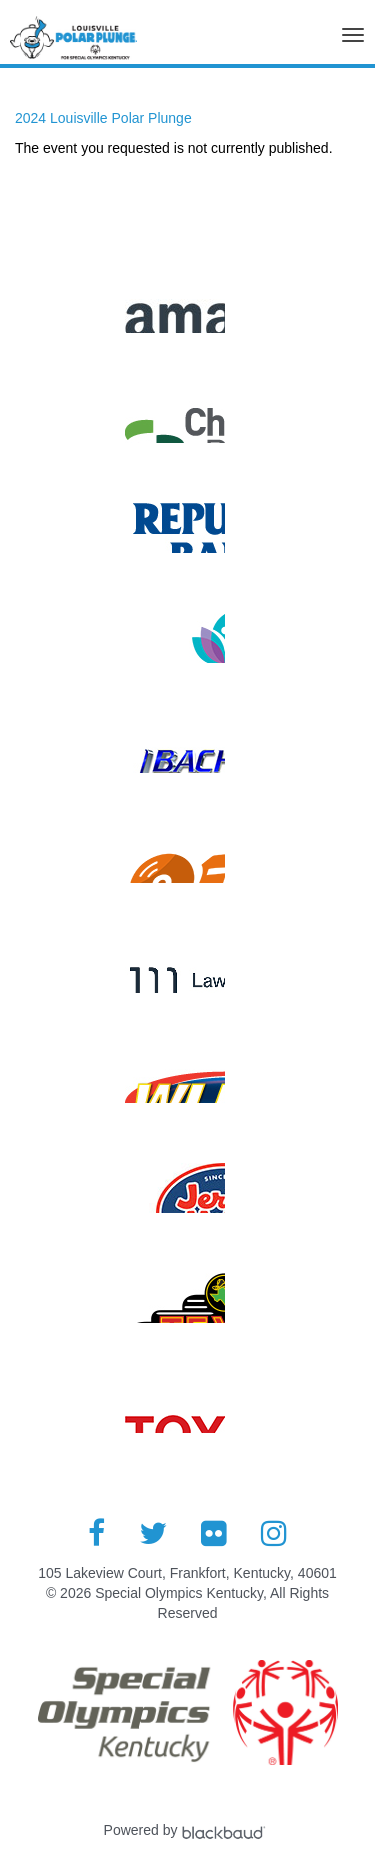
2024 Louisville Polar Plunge (103, 118)
